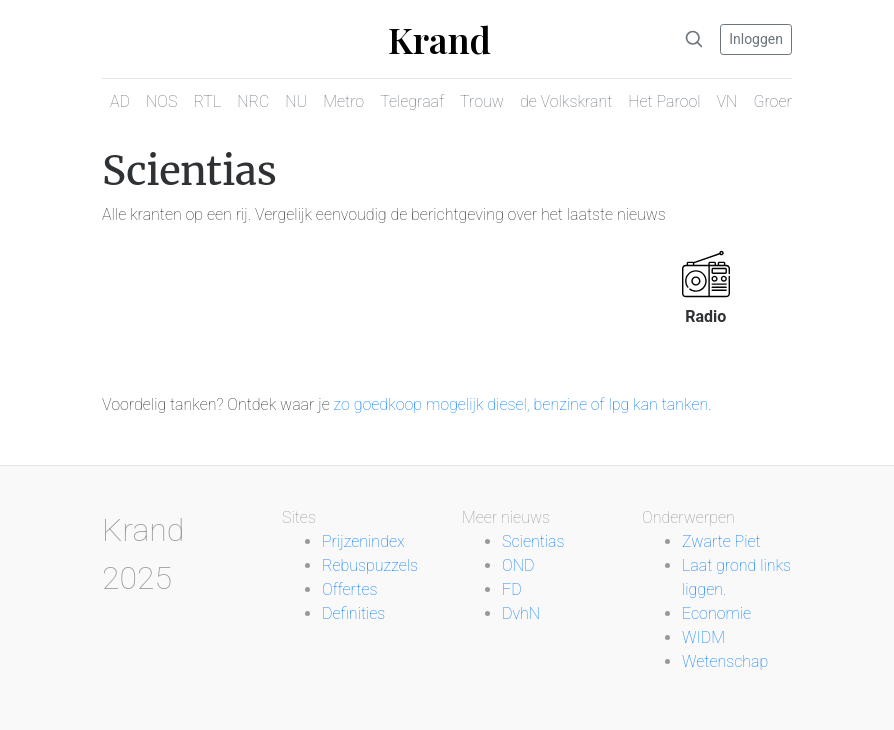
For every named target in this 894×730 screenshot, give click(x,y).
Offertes (349, 589)
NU (296, 101)
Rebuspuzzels (370, 565)
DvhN (521, 613)
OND (518, 565)
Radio (705, 316)
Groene (778, 101)
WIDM (703, 637)
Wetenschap (725, 661)
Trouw (482, 101)
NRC (253, 101)
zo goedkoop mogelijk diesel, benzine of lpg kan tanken (521, 404)
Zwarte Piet (721, 541)
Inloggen (756, 39)
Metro (343, 101)
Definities (353, 613)
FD (512, 589)
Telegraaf (412, 101)
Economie (716, 613)
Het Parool (664, 101)
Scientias (533, 541)
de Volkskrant (566, 101)
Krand (439, 39)
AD (120, 101)
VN (727, 101)
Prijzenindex (363, 541)
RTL (207, 101)
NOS (161, 101)
